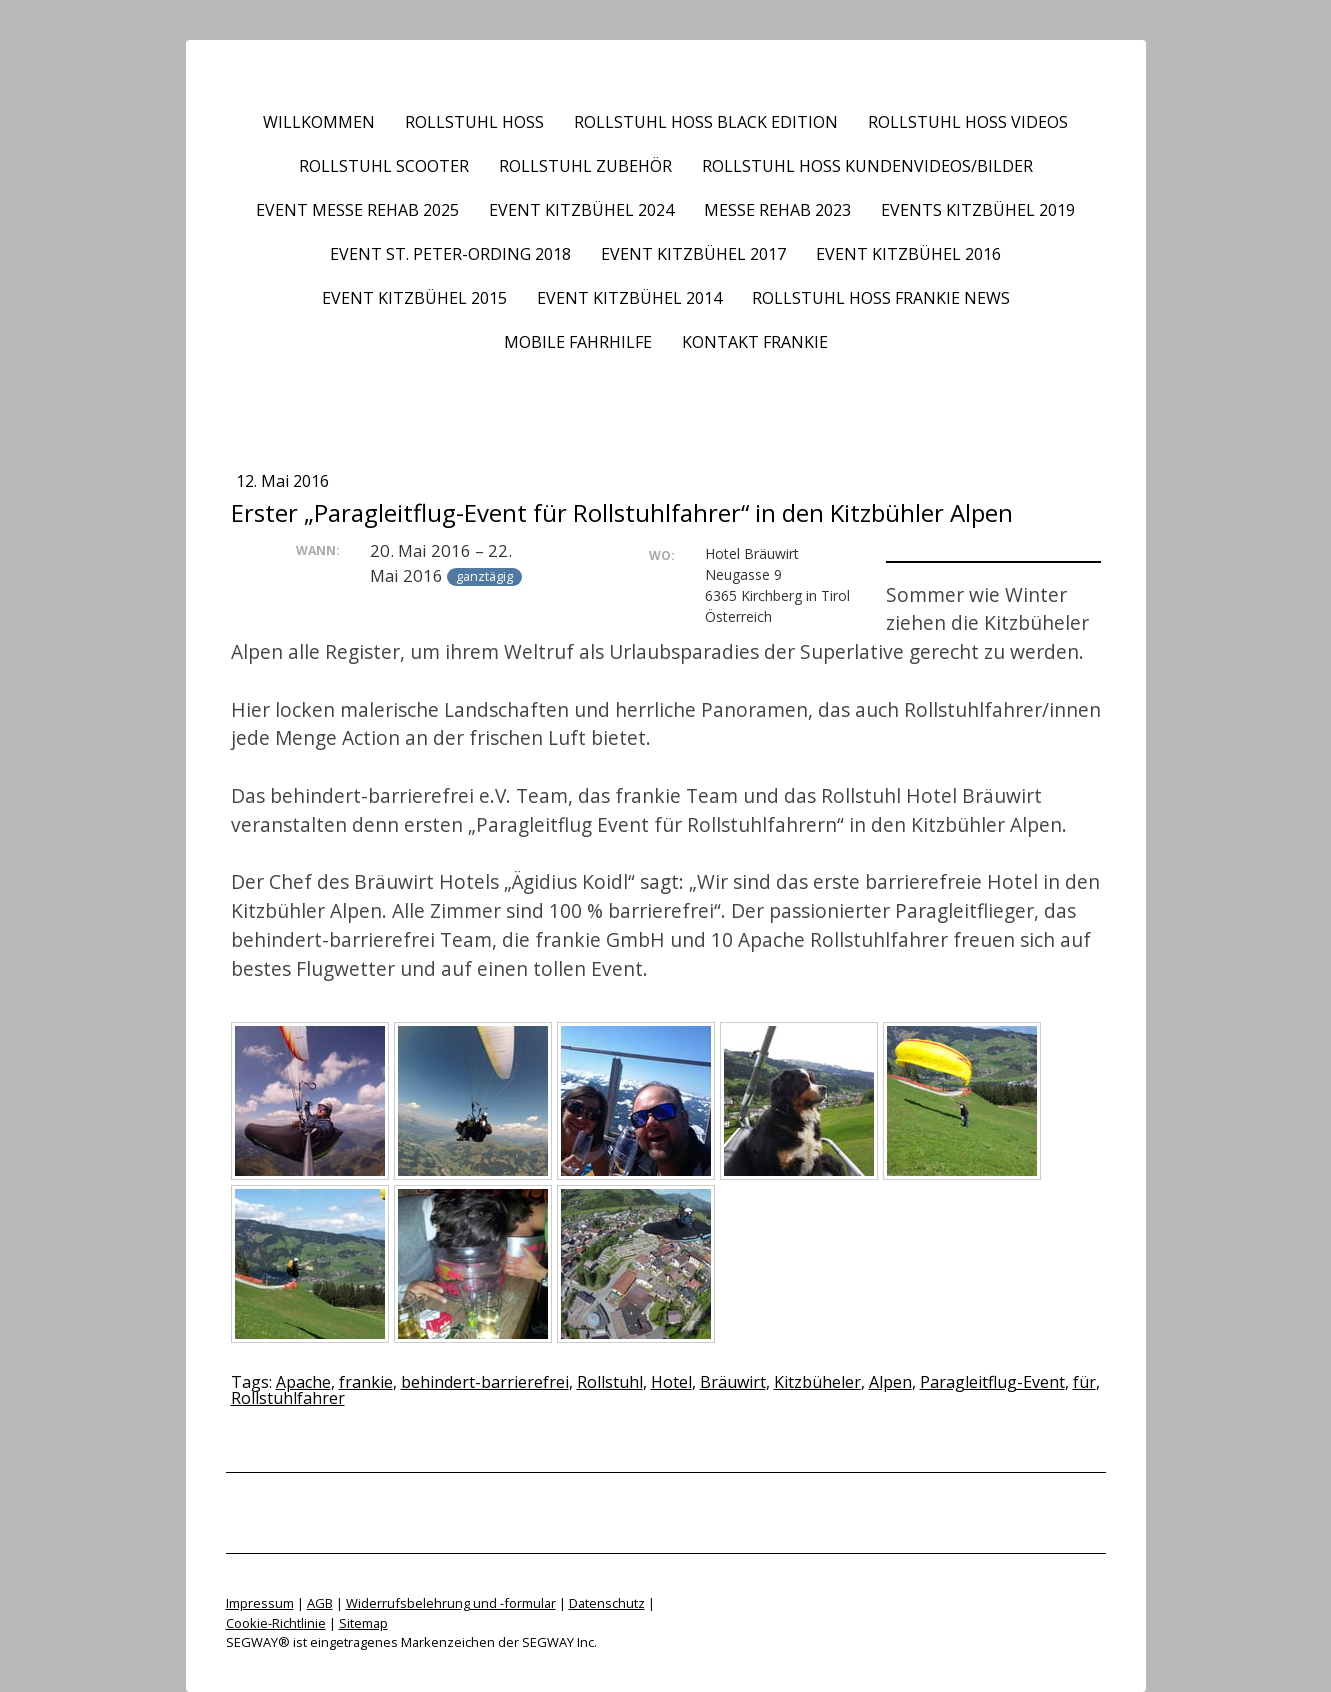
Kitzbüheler (817, 1382)
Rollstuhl (610, 1382)
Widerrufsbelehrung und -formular (451, 1603)
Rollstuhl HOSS (474, 122)
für (1084, 1382)
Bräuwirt (733, 1382)
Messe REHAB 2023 (777, 210)
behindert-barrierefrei (485, 1382)
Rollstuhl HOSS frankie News (881, 298)
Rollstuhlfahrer (288, 1398)
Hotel (671, 1382)
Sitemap (363, 1623)
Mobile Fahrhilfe (578, 342)
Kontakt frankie (755, 342)
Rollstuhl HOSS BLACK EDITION (706, 122)
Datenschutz (607, 1603)
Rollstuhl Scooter (384, 166)
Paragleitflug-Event (992, 1382)
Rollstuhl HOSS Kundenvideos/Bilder (867, 166)
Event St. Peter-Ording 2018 (450, 254)
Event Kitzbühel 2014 (629, 298)
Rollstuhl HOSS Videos (968, 122)
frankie (366, 1382)
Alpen (890, 1382)
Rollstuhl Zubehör (585, 166)
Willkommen (319, 122)
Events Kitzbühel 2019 (978, 210)
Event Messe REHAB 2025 (357, 210)
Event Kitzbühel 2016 (908, 254)
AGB (320, 1603)
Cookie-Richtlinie (276, 1623)
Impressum (260, 1603)
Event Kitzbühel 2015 (414, 298)
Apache (303, 1382)
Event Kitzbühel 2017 (693, 254)
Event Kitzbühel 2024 (581, 210)
